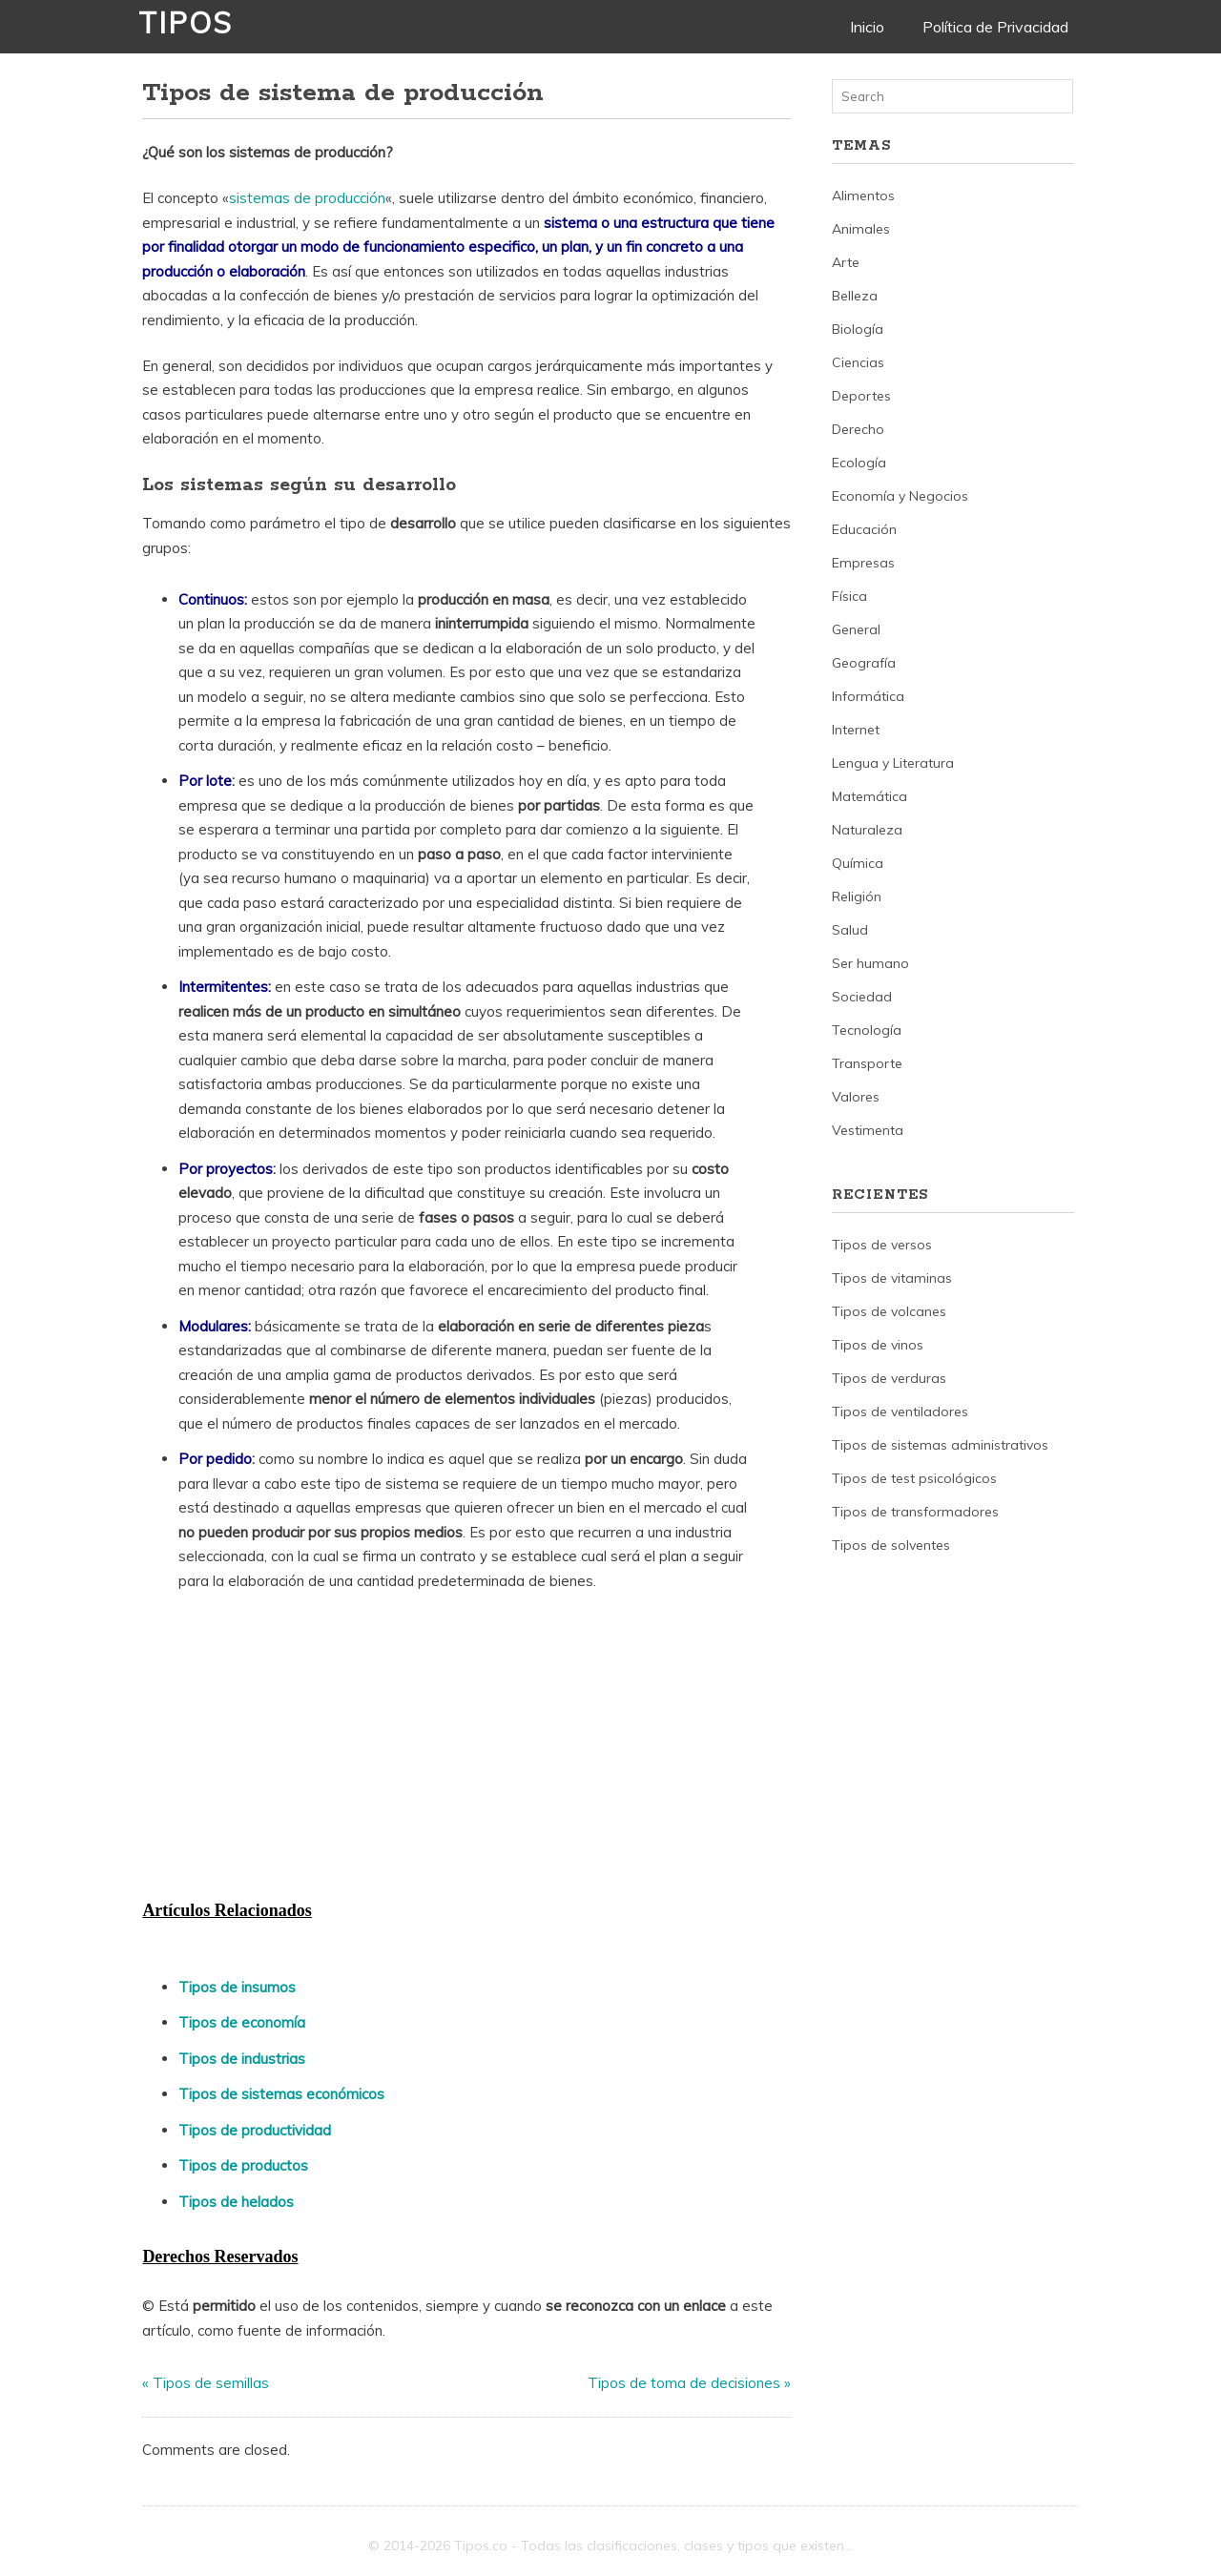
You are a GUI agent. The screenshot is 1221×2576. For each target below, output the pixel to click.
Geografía (864, 662)
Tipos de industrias (241, 2059)
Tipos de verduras (889, 1378)
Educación (864, 529)
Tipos (185, 23)
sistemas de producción (307, 198)
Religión (856, 896)
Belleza (855, 295)
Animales (861, 228)
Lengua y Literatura (893, 763)
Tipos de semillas (211, 2383)
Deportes (861, 395)
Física (849, 596)
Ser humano (870, 963)
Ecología (859, 462)
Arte (845, 262)
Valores (856, 1096)
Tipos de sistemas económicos (281, 2094)
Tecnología (866, 1030)
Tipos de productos (243, 2165)
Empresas (863, 562)
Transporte (867, 1063)
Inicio (867, 26)
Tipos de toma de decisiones (684, 2383)
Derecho (858, 429)
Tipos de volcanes (889, 1311)
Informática (868, 696)
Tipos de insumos (237, 1987)
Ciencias (858, 362)
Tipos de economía (241, 2022)
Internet (856, 729)
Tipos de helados (236, 2202)
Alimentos (863, 195)
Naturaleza (867, 829)
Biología (857, 329)
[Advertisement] (285, 1751)
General (856, 629)
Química (857, 863)
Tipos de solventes (891, 1545)
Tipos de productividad (254, 2130)
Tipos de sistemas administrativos (940, 1444)
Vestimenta (867, 1130)
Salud (850, 929)
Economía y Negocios (900, 496)
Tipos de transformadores (915, 1511)
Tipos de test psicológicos (914, 1478)
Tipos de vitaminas (892, 1278)
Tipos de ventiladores (900, 1411)
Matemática (869, 796)
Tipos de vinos (877, 1344)
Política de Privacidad (995, 26)
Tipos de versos (882, 1244)
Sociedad (862, 996)
